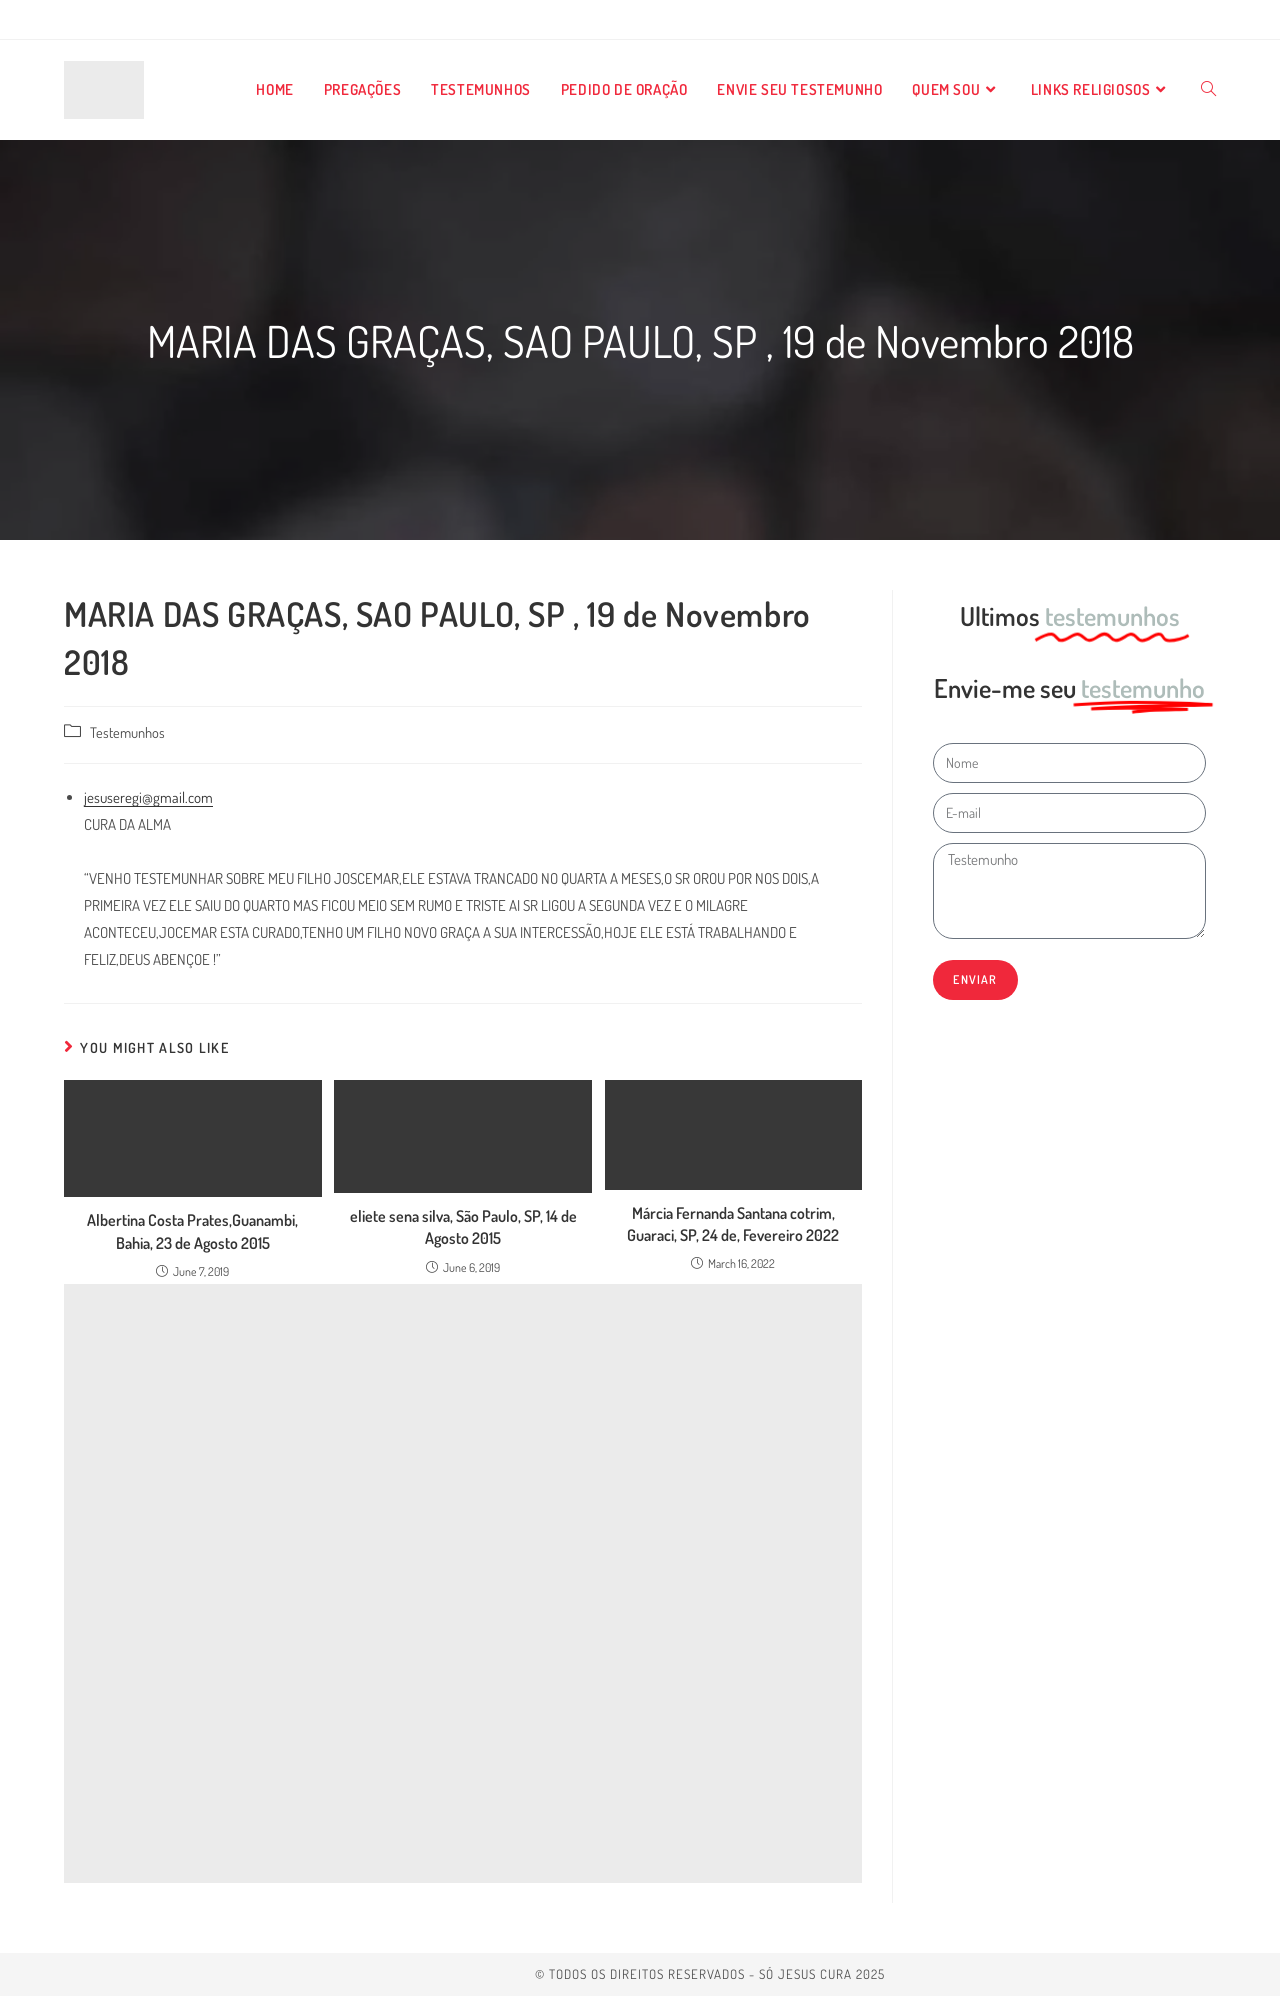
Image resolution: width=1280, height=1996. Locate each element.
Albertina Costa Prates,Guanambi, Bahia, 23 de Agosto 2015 (192, 1231)
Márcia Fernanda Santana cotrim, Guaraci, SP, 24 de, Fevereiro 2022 (733, 1224)
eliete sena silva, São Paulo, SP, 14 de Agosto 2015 (463, 1227)
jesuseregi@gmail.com (148, 797)
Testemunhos (127, 732)
